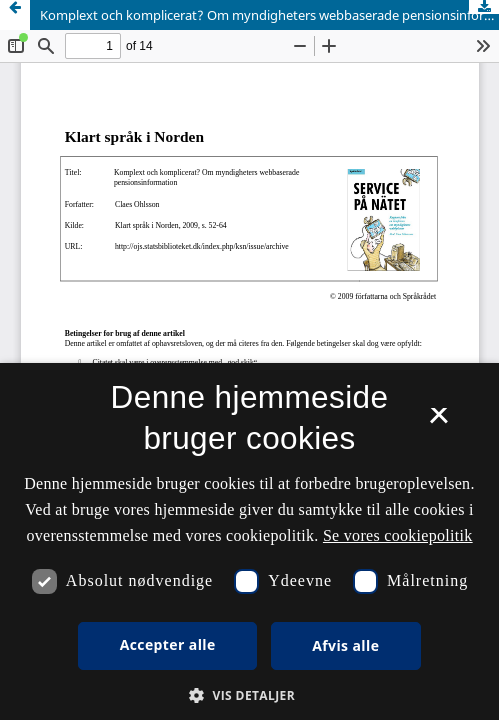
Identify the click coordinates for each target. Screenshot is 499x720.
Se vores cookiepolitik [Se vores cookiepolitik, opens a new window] (398, 535)
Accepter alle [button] (168, 644)
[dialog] (249, 541)
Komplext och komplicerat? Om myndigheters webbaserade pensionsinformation (269, 15)
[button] (249, 695)
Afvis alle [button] (345, 645)
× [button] (438, 422)
